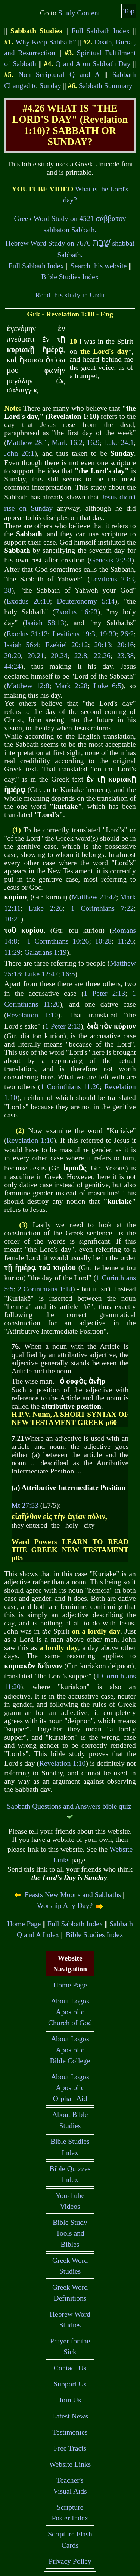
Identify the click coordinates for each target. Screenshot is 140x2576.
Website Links (70, 2464)
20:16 (125, 645)
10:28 (103, 941)
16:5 (68, 974)
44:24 (12, 666)
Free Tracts (70, 2448)
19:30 (108, 634)
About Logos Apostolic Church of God (70, 2012)
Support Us (69, 2384)
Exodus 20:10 (28, 601)
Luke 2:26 (46, 908)
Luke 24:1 (119, 442)
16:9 (93, 442)
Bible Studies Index (70, 277)
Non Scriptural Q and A (59, 74)
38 (8, 590)
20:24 (59, 655)
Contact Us (70, 2368)
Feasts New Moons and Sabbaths (73, 1895)
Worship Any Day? (65, 1905)
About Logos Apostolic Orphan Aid (70, 2088)
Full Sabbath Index (100, 31)
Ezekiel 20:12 (66, 645)
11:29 (12, 952)
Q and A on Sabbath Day (92, 64)
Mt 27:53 (25, 1505)
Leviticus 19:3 (73, 634)
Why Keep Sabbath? (45, 42)
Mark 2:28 (71, 686)
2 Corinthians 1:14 (45, 1289)
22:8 (80, 655)
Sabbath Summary (106, 86)
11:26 (126, 941)
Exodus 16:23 (76, 612)
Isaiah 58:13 (44, 623)
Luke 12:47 (41, 974)
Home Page (24, 1924)
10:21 (12, 919)
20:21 (36, 655)
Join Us (70, 2400)
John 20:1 (19, 453)
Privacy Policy (70, 2561)
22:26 (102, 655)
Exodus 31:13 (27, 634)
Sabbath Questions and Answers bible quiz (69, 1806)
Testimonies (69, 2432)
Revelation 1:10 (32, 1015)
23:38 (125, 655)
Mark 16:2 (67, 442)
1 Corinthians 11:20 (70, 1087)
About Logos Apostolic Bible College (70, 2050)
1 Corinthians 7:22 (102, 908)
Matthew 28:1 (27, 442)
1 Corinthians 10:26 (58, 941)
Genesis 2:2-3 (110, 560)
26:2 (127, 634)
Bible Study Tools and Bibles (70, 2233)
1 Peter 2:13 (104, 993)
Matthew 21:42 (94, 897)
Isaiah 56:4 (21, 645)
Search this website (99, 266)
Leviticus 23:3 (112, 579)
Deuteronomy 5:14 (86, 601)
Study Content (79, 13)
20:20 (12, 655)
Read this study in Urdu (70, 295)
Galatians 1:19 (45, 952)
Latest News (70, 2416)
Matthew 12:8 (28, 686)
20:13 (102, 645)
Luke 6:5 (107, 686)
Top (128, 11)
